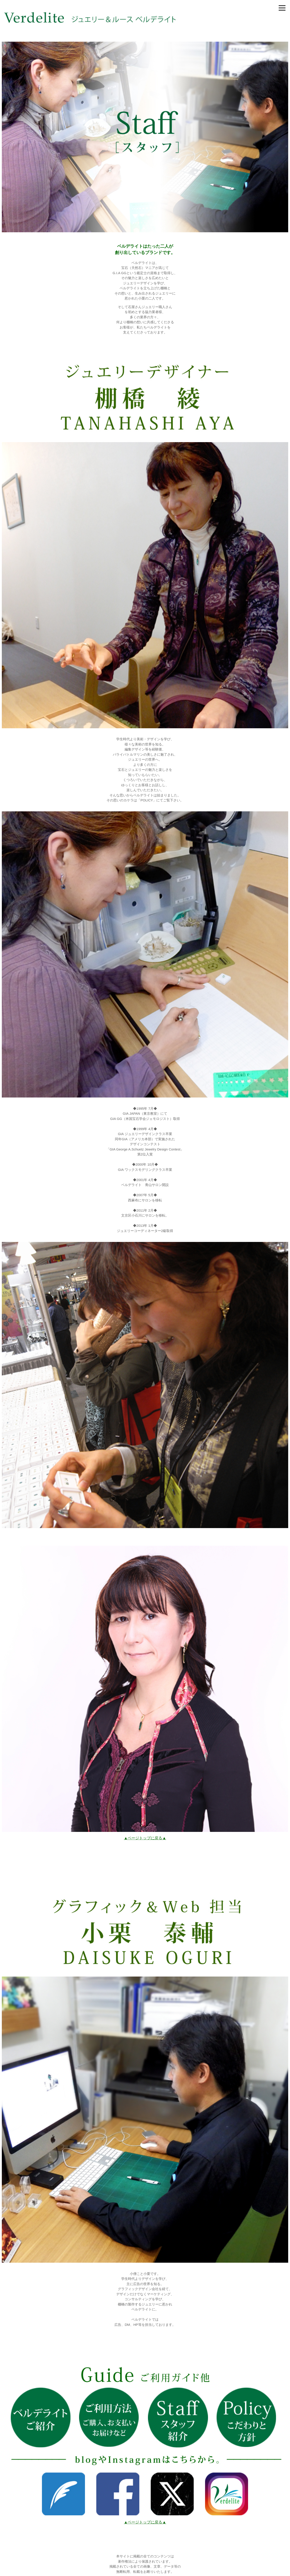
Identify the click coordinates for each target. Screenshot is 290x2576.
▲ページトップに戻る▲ (145, 1838)
